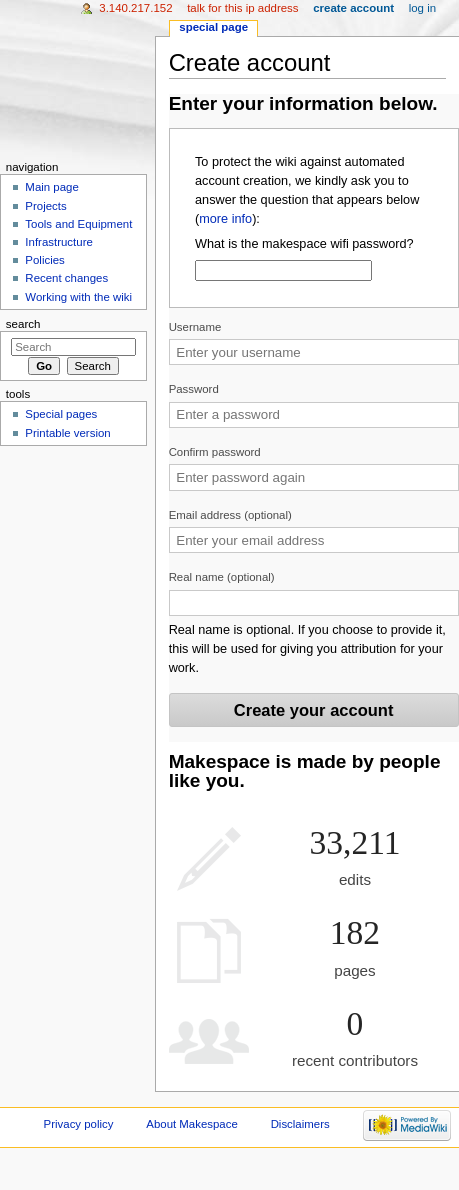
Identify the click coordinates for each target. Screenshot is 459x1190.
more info (225, 219)
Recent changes (66, 278)
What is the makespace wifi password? (304, 244)
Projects (45, 206)
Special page (213, 27)
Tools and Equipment (78, 224)
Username (195, 327)
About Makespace (191, 1124)
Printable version (67, 433)
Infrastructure (58, 242)
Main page (52, 187)
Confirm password (215, 452)
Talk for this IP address (242, 8)
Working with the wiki (78, 297)
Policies (44, 260)
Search (23, 324)
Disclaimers (300, 1124)
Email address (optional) (230, 515)
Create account (353, 8)
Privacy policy (79, 1124)
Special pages (61, 414)
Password (194, 389)
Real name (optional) (222, 577)
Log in (422, 8)
